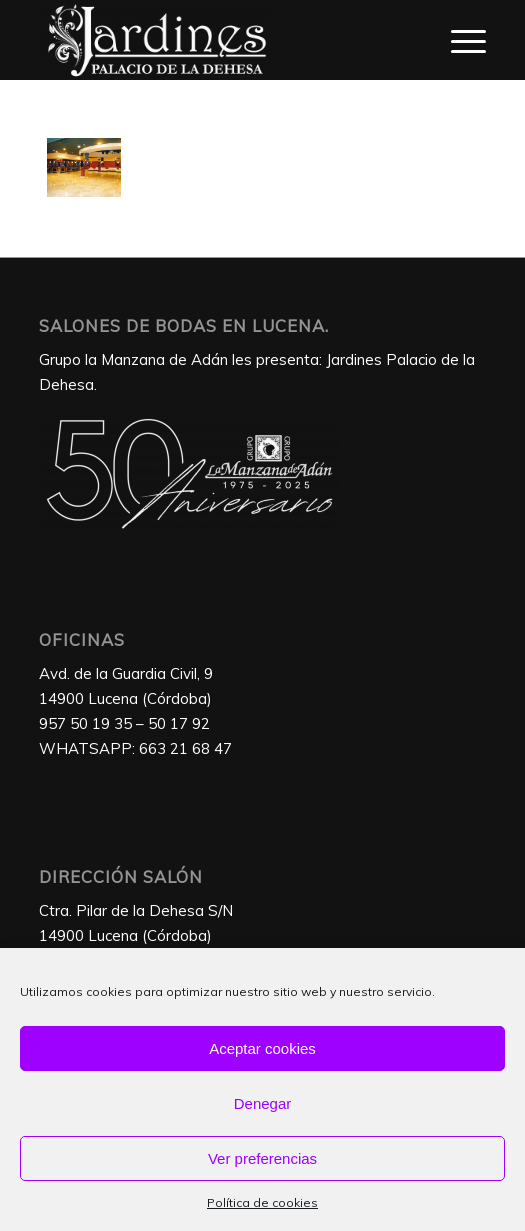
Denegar (263, 1103)
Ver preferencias (262, 1158)
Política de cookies (262, 1202)
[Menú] (458, 40)
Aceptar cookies (262, 1048)
